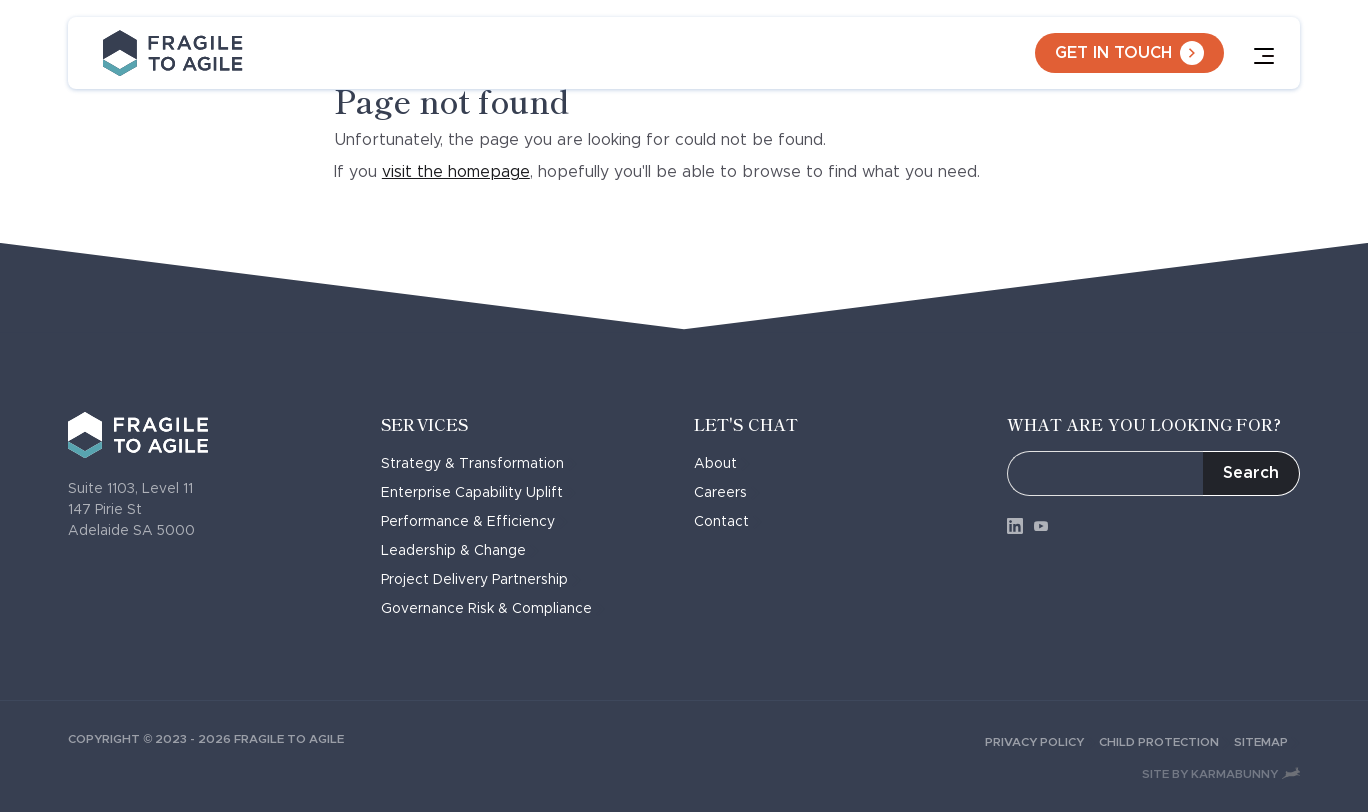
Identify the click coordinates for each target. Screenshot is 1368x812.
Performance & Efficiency (474, 522)
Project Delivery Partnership (481, 580)
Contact (728, 522)
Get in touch (1129, 53)
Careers (727, 493)
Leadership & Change (460, 551)
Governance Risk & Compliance (493, 609)
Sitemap (1267, 742)
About (722, 464)
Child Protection (1166, 742)
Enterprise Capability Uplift (478, 493)
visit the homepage (456, 172)
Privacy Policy (1042, 742)
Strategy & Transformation (479, 464)
